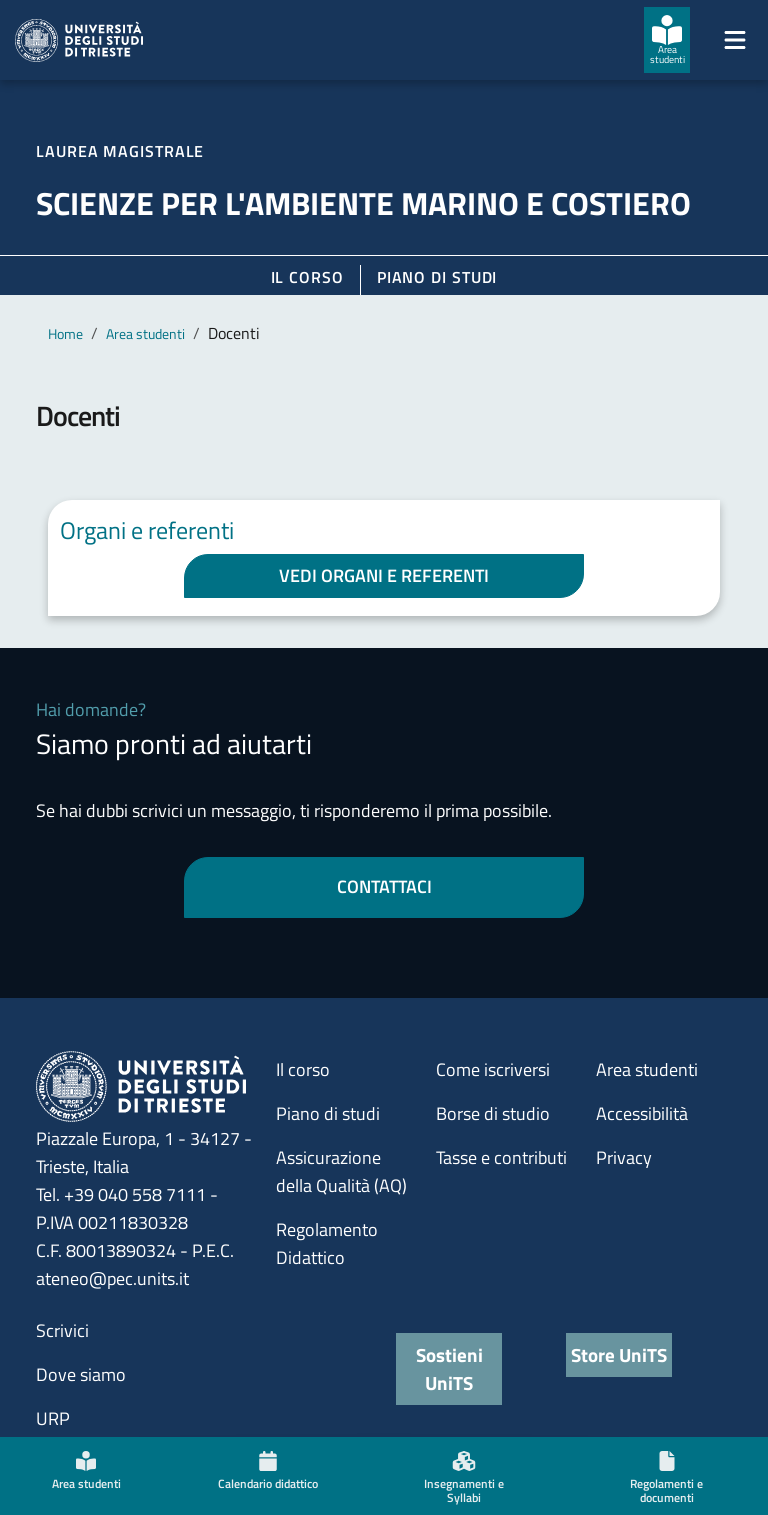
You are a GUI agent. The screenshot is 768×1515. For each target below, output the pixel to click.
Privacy (624, 1157)
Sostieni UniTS (449, 1368)
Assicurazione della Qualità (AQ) (341, 1171)
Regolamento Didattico (327, 1243)
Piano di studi (328, 1113)
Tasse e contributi (501, 1157)
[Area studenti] (667, 40)
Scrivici (62, 1330)
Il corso (307, 277)
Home (65, 333)
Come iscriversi (493, 1069)
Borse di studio (493, 1113)
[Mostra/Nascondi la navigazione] (735, 40)
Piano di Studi (437, 277)
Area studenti (145, 333)
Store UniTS (619, 1354)
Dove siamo (81, 1374)
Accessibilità (642, 1113)
